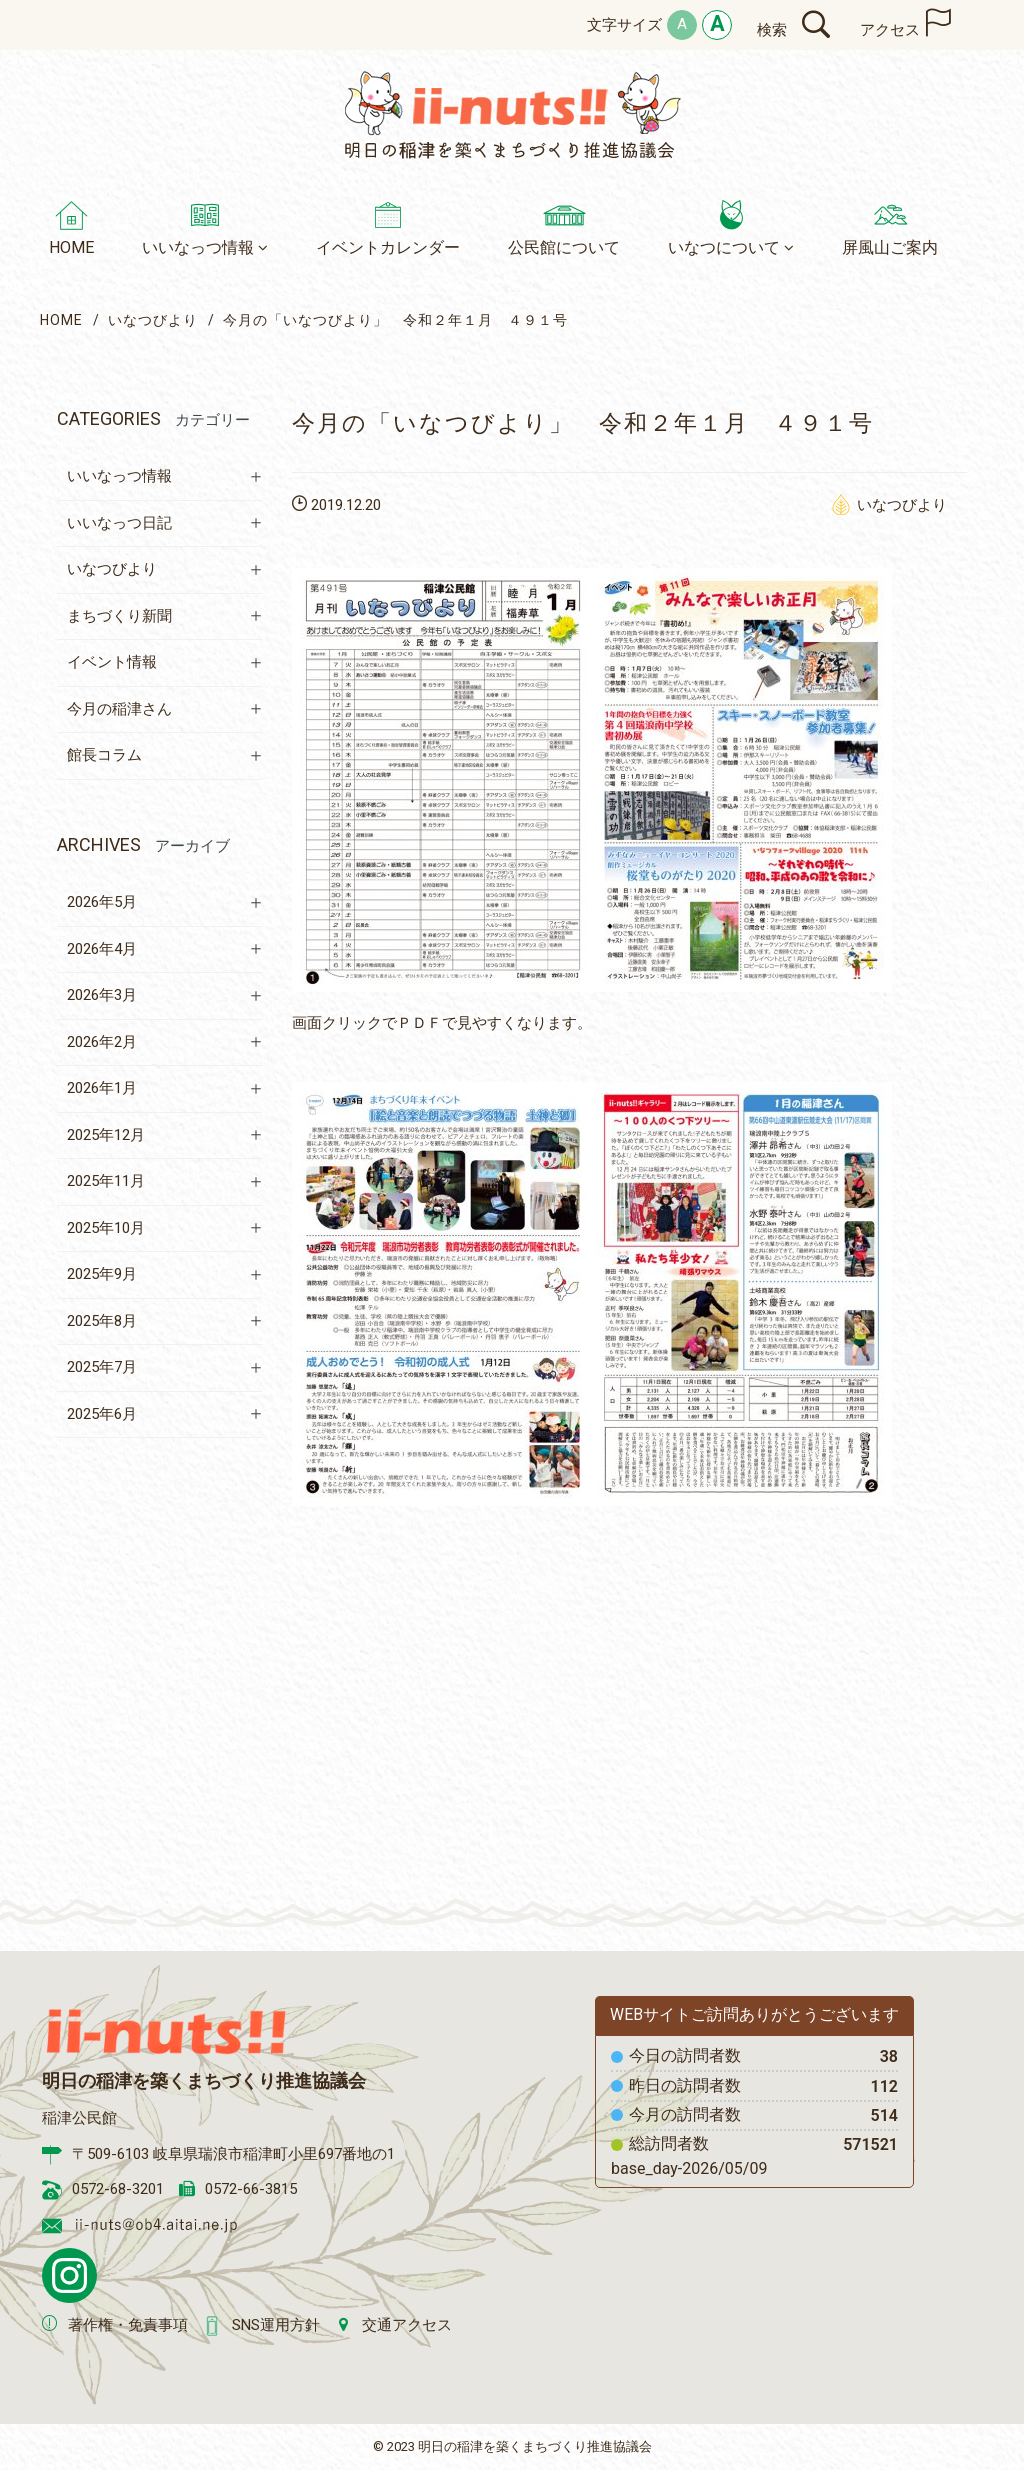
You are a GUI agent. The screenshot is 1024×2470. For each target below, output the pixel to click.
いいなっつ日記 (119, 523)
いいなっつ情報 (119, 476)
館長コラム (104, 755)
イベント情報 (112, 662)
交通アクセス (407, 2325)
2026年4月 (102, 949)
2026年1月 (102, 1088)
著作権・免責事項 (128, 2325)
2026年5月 (102, 902)
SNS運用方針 (276, 2325)
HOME (61, 320)
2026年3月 (102, 995)
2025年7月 (102, 1367)
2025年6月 (102, 1414)
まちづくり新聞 (119, 616)
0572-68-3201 (118, 2189)
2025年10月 (106, 1228)
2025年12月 (106, 1135)
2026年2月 (102, 1042)
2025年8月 (102, 1321)
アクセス (890, 30)
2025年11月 (106, 1181)
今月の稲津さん (119, 709)
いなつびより (153, 320)
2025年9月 (102, 1274)
